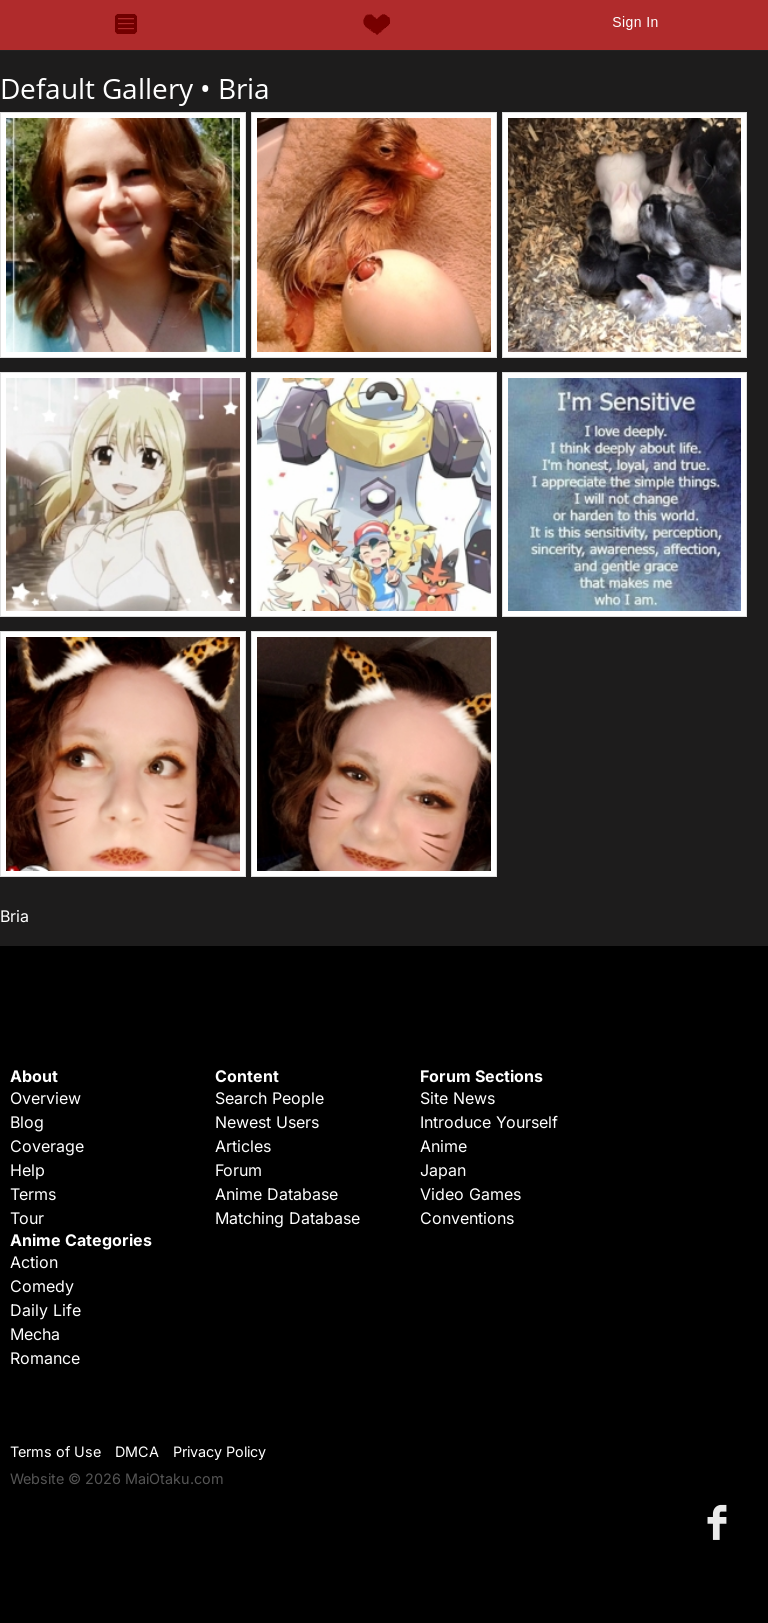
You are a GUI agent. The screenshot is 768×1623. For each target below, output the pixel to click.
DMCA (137, 1451)
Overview (45, 1098)
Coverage (47, 1146)
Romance (45, 1358)
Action (34, 1262)
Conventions (467, 1218)
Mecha (35, 1334)
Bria (244, 88)
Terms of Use (55, 1451)
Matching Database (287, 1218)
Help (27, 1170)
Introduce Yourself (489, 1122)
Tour (27, 1218)
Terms (33, 1194)
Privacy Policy (219, 1451)
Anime (443, 1146)
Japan (443, 1170)
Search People (269, 1098)
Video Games (470, 1194)
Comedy (42, 1286)
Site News (457, 1098)
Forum (238, 1170)
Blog (27, 1122)
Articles (243, 1146)
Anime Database (276, 1194)
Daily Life (45, 1310)
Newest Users (267, 1122)
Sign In (635, 22)
